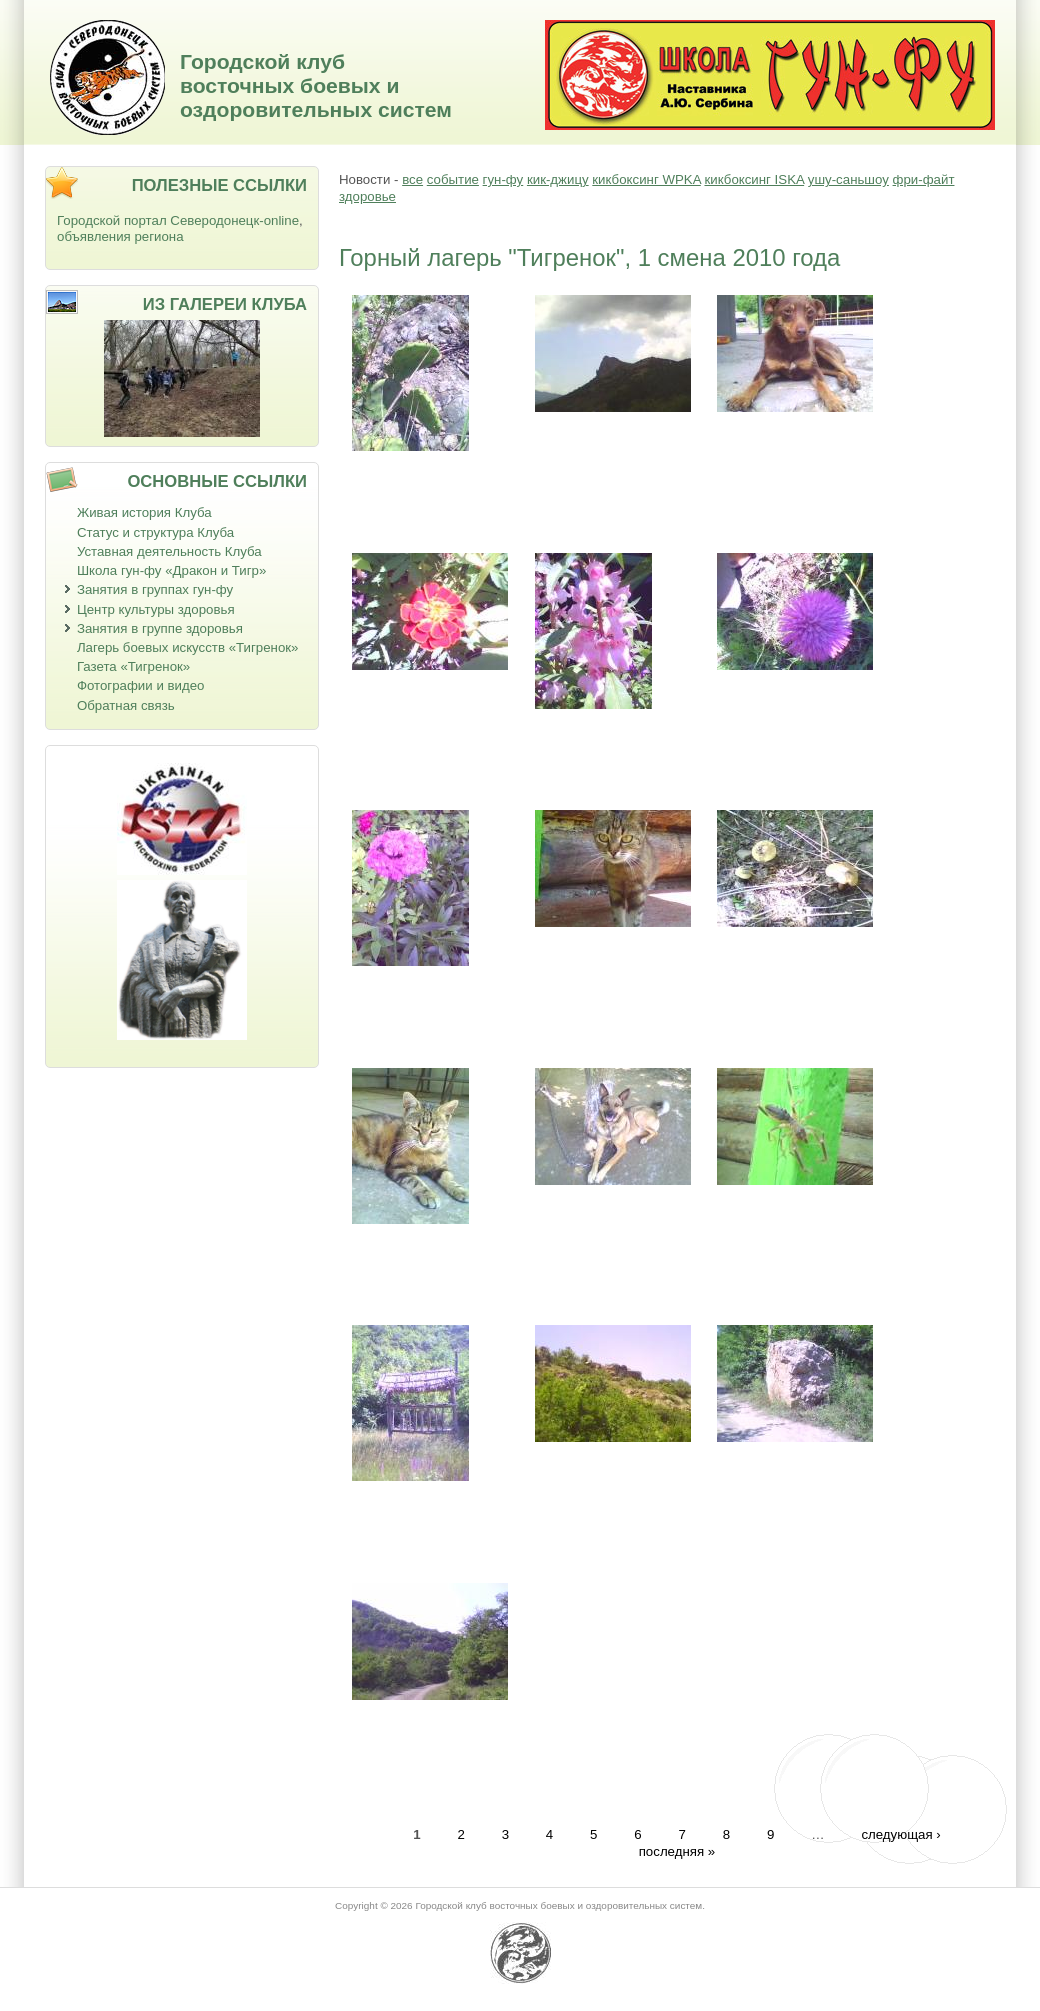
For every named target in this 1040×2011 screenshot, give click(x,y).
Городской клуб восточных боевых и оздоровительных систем (316, 85)
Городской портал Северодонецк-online (178, 220)
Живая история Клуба (144, 512)
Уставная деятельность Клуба (169, 551)
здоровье (367, 196)
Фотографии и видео (141, 685)
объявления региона (120, 236)
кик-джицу (558, 179)
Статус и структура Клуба (155, 532)
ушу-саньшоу (848, 179)
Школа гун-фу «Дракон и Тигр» (171, 570)
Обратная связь (126, 705)
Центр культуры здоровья (156, 609)
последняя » (677, 1851)
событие (453, 179)
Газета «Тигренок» (133, 666)
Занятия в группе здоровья (160, 628)
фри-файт (924, 179)
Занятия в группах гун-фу (155, 589)
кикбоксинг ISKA (754, 179)
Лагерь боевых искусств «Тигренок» (188, 647)
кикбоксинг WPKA (646, 179)
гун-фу (503, 179)
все (412, 179)
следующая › (900, 1834)
